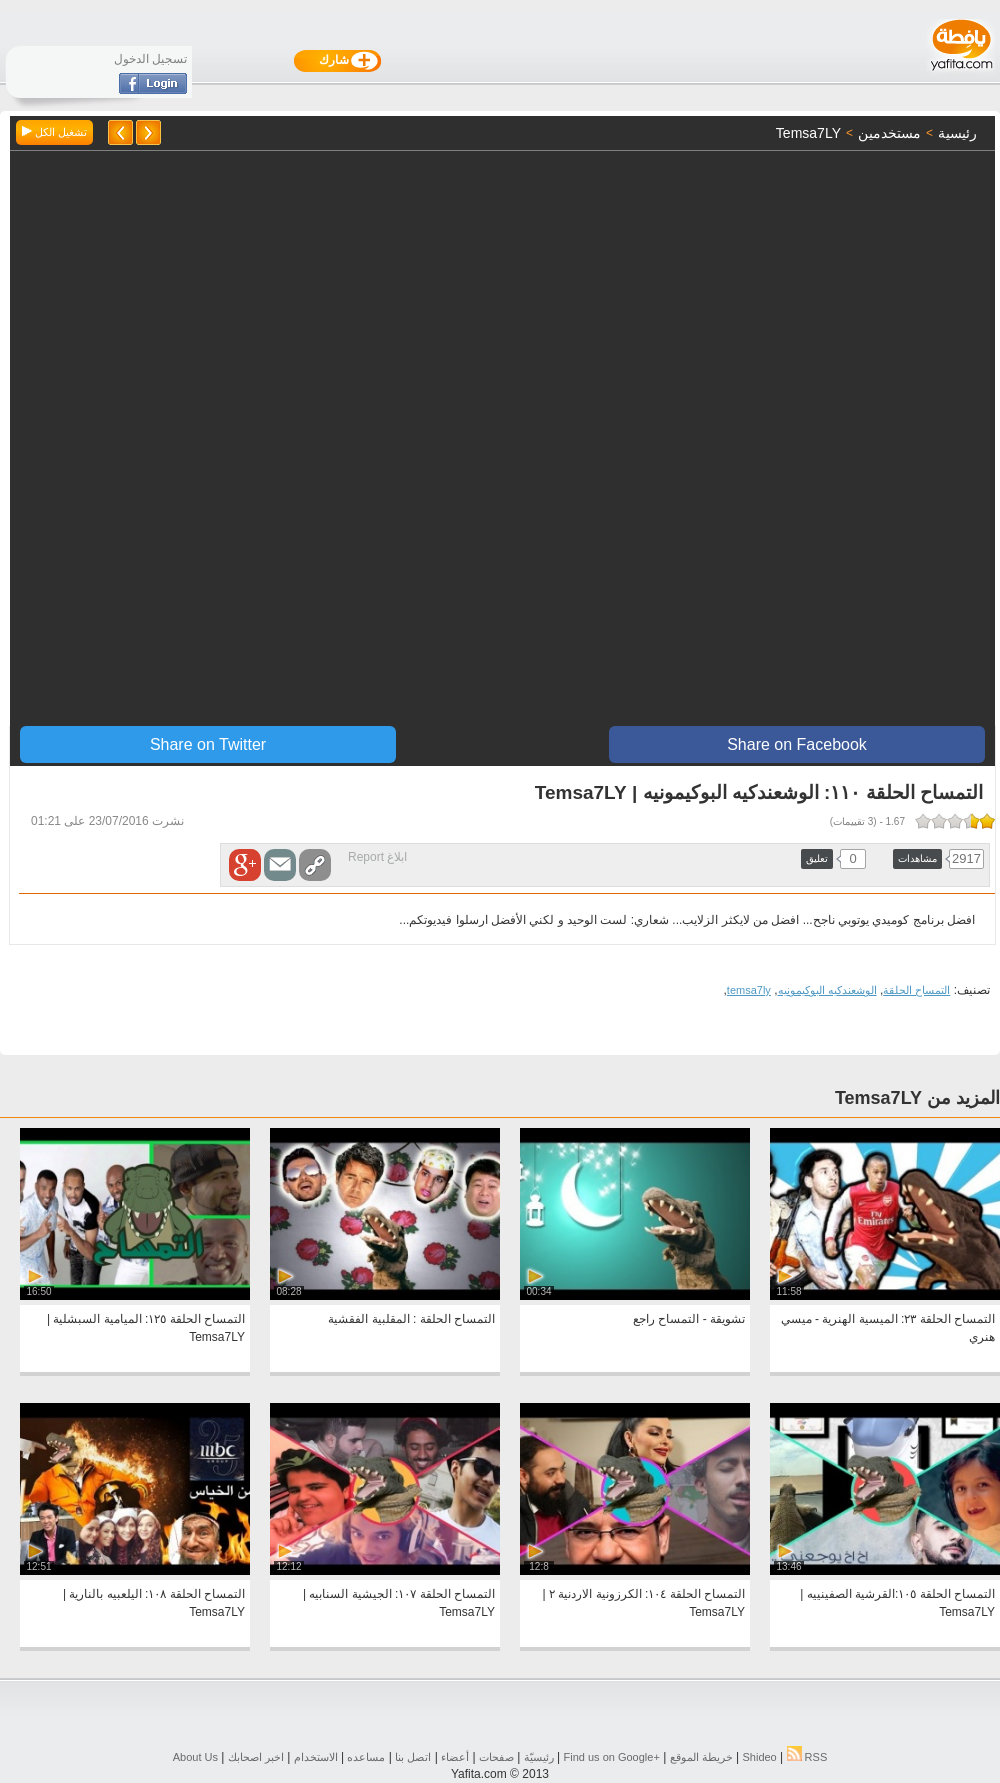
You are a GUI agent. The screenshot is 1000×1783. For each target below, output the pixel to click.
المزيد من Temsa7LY (917, 1098)
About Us (195, 1757)
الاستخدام (316, 1757)
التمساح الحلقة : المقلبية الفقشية (411, 1319)
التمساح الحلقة (916, 990)
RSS (807, 1757)
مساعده (366, 1757)
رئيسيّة (539, 1757)
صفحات (496, 1757)
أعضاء (455, 1757)
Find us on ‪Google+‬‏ (612, 1757)
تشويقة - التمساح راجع (689, 1319)
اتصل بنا (413, 1757)
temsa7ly (749, 990)
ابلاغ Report (377, 857)
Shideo (759, 1757)
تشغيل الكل (54, 132)
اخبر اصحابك (256, 1757)
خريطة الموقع (701, 1757)
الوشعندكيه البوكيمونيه (827, 990)
